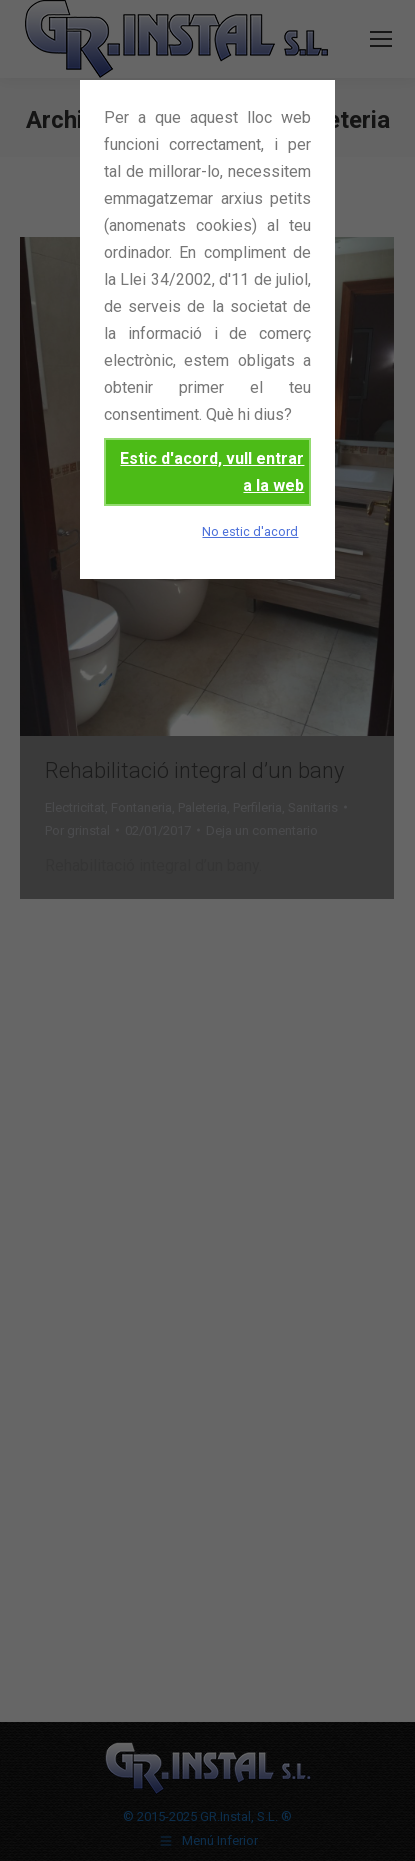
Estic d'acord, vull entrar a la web (212, 472)
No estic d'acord (250, 531)
